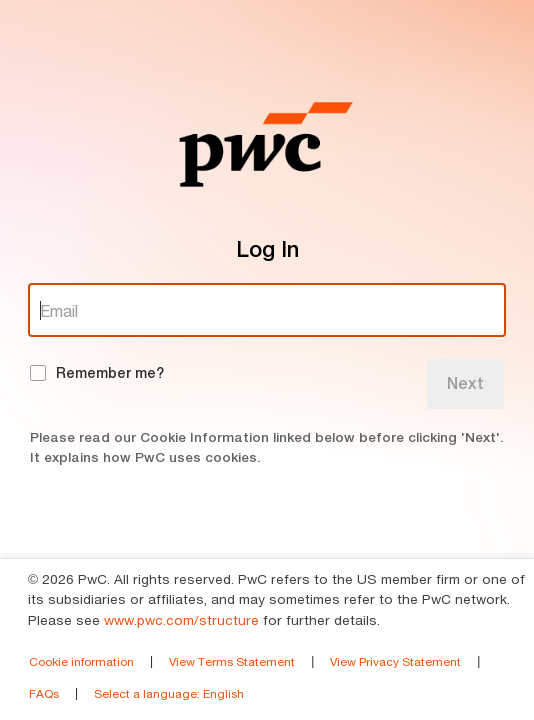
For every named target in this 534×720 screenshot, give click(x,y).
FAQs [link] (44, 693)
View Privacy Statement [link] (395, 661)
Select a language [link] (169, 693)
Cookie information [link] (81, 661)
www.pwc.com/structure (181, 620)
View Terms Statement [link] (232, 661)
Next (465, 383)
